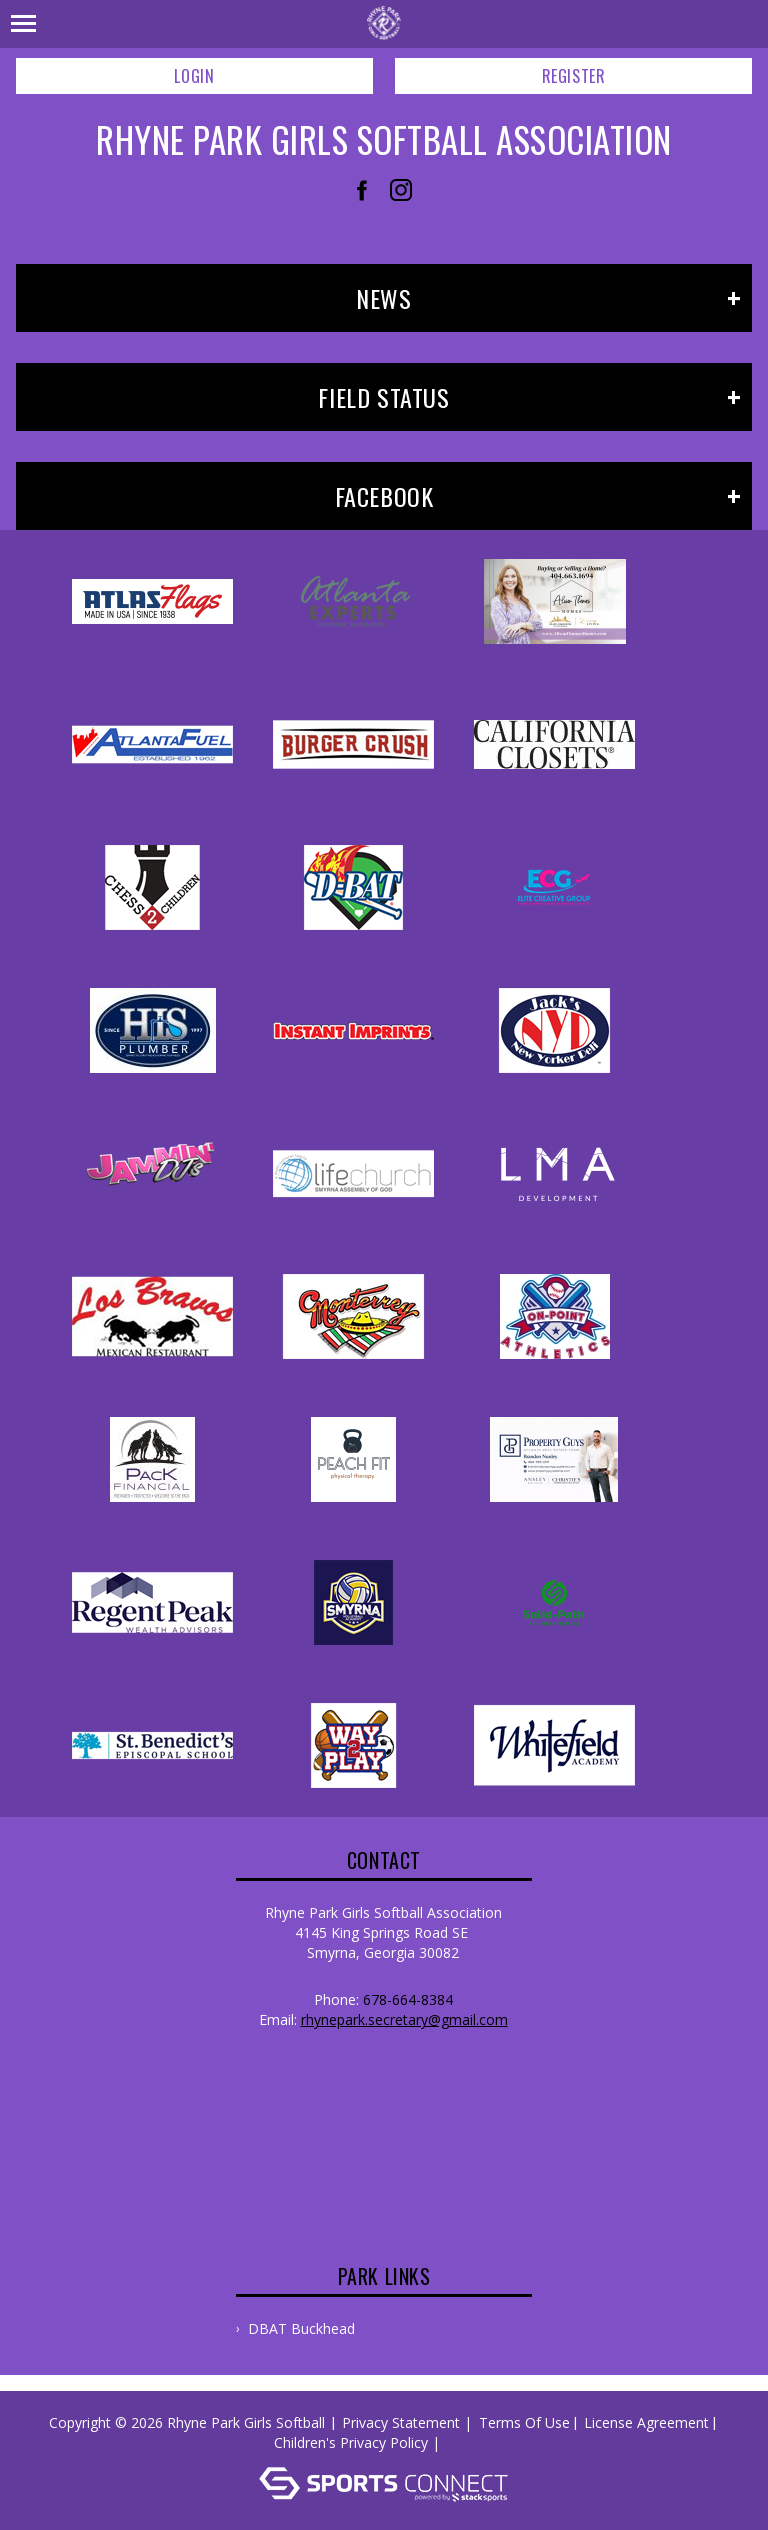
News (383, 298)
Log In (473, 2442)
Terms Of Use (524, 2422)
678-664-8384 (408, 1999)
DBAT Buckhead (301, 2328)
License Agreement (646, 2422)
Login (194, 76)
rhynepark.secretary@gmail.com (404, 2019)
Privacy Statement (401, 2422)
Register (574, 76)
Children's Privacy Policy (351, 2442)
